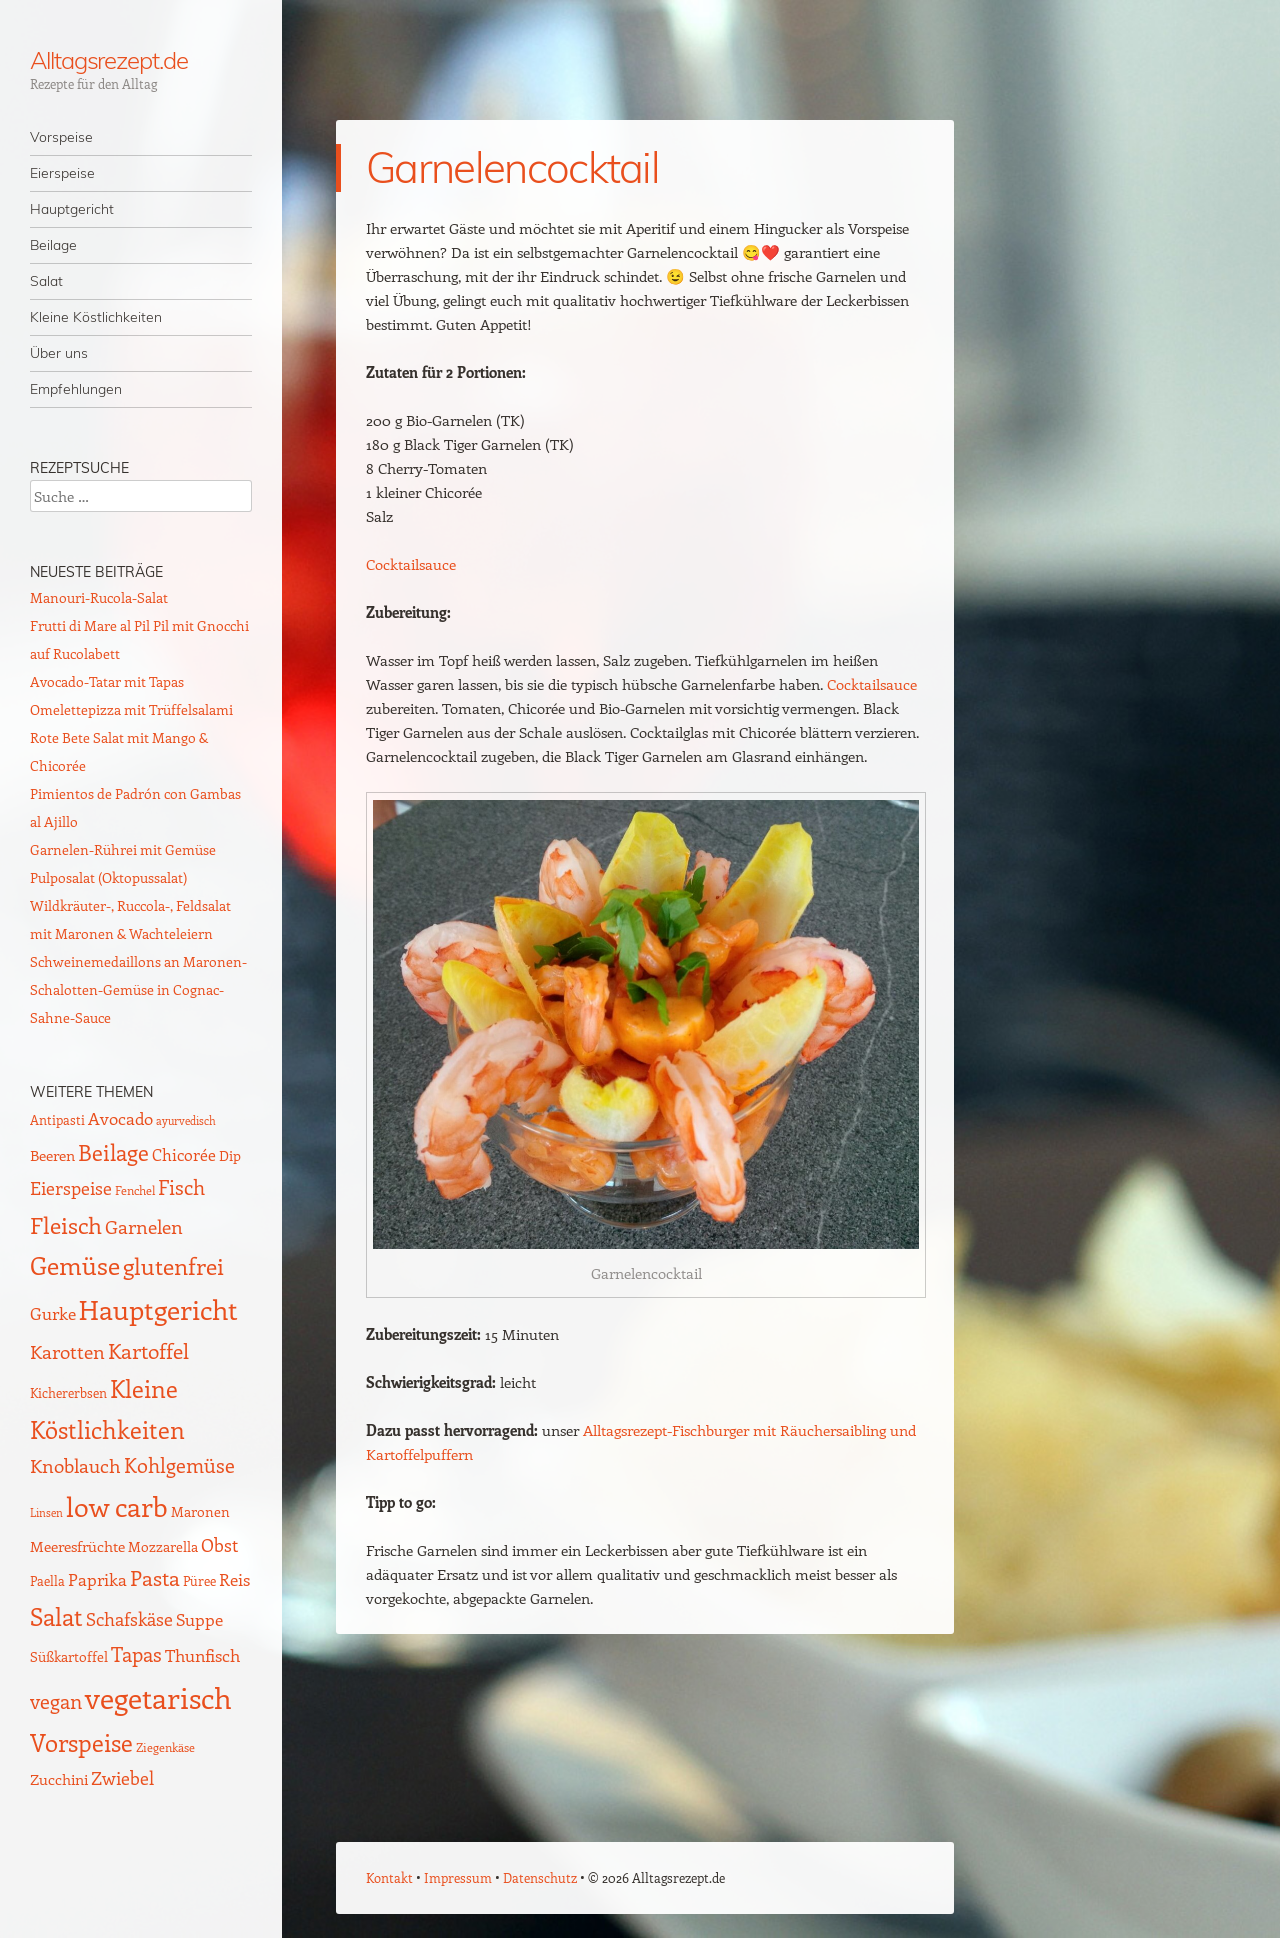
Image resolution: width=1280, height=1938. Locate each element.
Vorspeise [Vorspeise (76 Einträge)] (81, 1742)
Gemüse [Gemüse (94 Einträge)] (75, 1264)
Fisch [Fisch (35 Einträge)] (181, 1187)
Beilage (53, 245)
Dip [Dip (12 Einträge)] (230, 1155)
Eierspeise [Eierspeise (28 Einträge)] (71, 1187)
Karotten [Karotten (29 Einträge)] (67, 1351)
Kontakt (389, 1877)
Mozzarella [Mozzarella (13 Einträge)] (163, 1546)
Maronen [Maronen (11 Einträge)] (200, 1511)
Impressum (458, 1877)
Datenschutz (540, 1877)
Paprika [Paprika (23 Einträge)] (97, 1579)
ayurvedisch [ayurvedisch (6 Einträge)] (186, 1121)
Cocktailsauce (411, 564)
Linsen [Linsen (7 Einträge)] (46, 1512)
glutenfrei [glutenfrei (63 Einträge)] (173, 1266)
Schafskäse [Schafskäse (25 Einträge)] (129, 1619)
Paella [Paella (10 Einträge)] (47, 1580)
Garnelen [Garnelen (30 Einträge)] (144, 1226)
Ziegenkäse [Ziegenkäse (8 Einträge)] (165, 1747)
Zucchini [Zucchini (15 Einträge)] (59, 1779)
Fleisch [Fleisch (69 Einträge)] (66, 1224)
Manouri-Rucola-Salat (99, 597)
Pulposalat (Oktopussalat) (108, 877)
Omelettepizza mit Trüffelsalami (131, 709)
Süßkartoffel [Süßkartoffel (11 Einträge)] (69, 1656)
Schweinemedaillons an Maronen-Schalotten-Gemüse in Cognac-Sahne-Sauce (138, 989)
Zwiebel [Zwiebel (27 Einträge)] (122, 1777)
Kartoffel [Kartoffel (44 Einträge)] (148, 1350)
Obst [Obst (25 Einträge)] (219, 1545)
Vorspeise (61, 137)
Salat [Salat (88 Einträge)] (56, 1616)
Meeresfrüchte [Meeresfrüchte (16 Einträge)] (77, 1545)
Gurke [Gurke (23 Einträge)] (53, 1313)
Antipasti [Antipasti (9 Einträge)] (57, 1119)
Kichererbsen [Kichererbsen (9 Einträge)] (68, 1392)
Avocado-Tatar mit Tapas (107, 681)
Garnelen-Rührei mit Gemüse (123, 849)
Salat (46, 281)
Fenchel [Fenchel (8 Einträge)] (135, 1190)
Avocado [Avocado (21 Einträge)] (120, 1118)
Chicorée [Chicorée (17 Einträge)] (184, 1154)
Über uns (59, 353)
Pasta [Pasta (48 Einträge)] (155, 1577)
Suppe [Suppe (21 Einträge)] (199, 1619)
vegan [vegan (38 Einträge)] (56, 1701)
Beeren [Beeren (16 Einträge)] (52, 1154)
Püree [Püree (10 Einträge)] (199, 1580)
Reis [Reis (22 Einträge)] (234, 1579)
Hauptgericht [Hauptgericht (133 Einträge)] (158, 1309)
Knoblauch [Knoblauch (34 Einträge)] (75, 1465)
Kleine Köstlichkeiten (96, 317)
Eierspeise (62, 173)
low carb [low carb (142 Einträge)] (117, 1506)
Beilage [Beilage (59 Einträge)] (113, 1152)
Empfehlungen (76, 389)
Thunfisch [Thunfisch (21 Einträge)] (202, 1655)
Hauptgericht (72, 209)
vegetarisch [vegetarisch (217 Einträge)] (158, 1697)
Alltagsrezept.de (109, 60)
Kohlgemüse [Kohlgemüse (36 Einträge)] (179, 1465)
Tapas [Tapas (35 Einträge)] (136, 1654)
